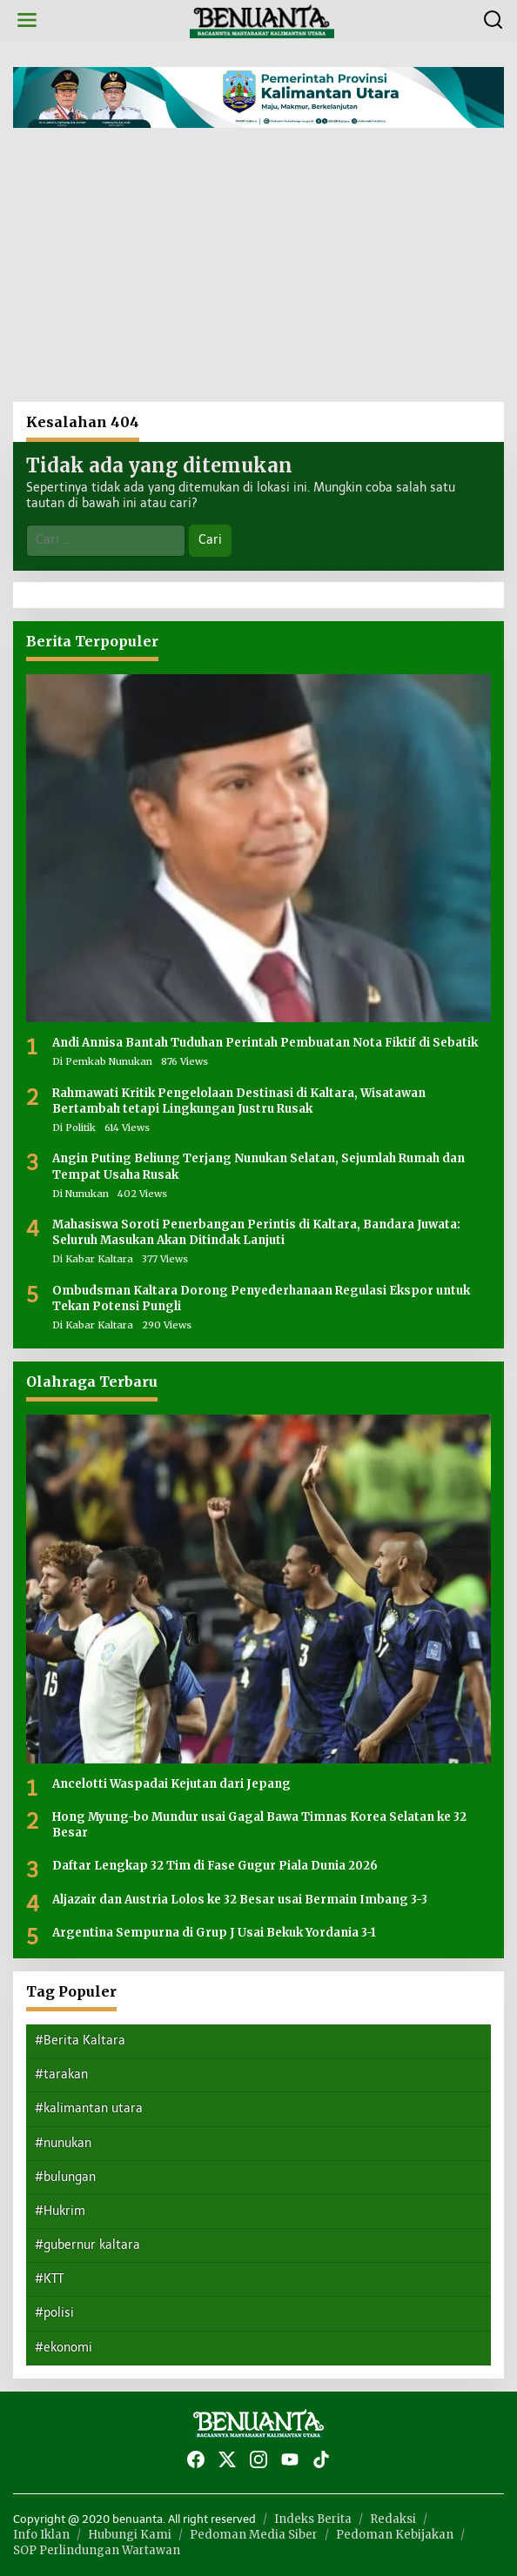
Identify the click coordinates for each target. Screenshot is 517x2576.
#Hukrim (60, 2211)
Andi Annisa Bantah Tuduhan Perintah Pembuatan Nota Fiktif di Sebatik (265, 1042)
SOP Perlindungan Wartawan (96, 2550)
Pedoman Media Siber (254, 2534)
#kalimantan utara (89, 2108)
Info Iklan (41, 2534)
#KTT (49, 2279)
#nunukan (63, 2143)
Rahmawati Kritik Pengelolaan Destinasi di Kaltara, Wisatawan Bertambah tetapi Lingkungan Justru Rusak (239, 1101)
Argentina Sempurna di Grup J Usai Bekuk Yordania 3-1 (214, 1932)
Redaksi (393, 2519)
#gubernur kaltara (87, 2245)
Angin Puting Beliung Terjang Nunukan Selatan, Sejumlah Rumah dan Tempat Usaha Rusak (258, 1166)
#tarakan (61, 2074)
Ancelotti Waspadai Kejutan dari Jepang (171, 1783)
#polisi (54, 2312)
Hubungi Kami (129, 2534)
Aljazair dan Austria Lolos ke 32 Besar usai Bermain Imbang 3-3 (239, 1899)
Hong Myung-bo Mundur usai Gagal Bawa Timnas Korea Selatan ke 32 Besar (259, 1825)
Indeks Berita (313, 2519)
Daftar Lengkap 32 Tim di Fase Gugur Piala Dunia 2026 (215, 1865)
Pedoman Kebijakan (394, 2534)
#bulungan (65, 2177)
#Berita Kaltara (80, 2040)
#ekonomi (63, 2347)
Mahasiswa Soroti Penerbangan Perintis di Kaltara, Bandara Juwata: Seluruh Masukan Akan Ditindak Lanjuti (256, 1232)
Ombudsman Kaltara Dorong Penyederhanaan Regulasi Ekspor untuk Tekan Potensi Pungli (261, 1298)
